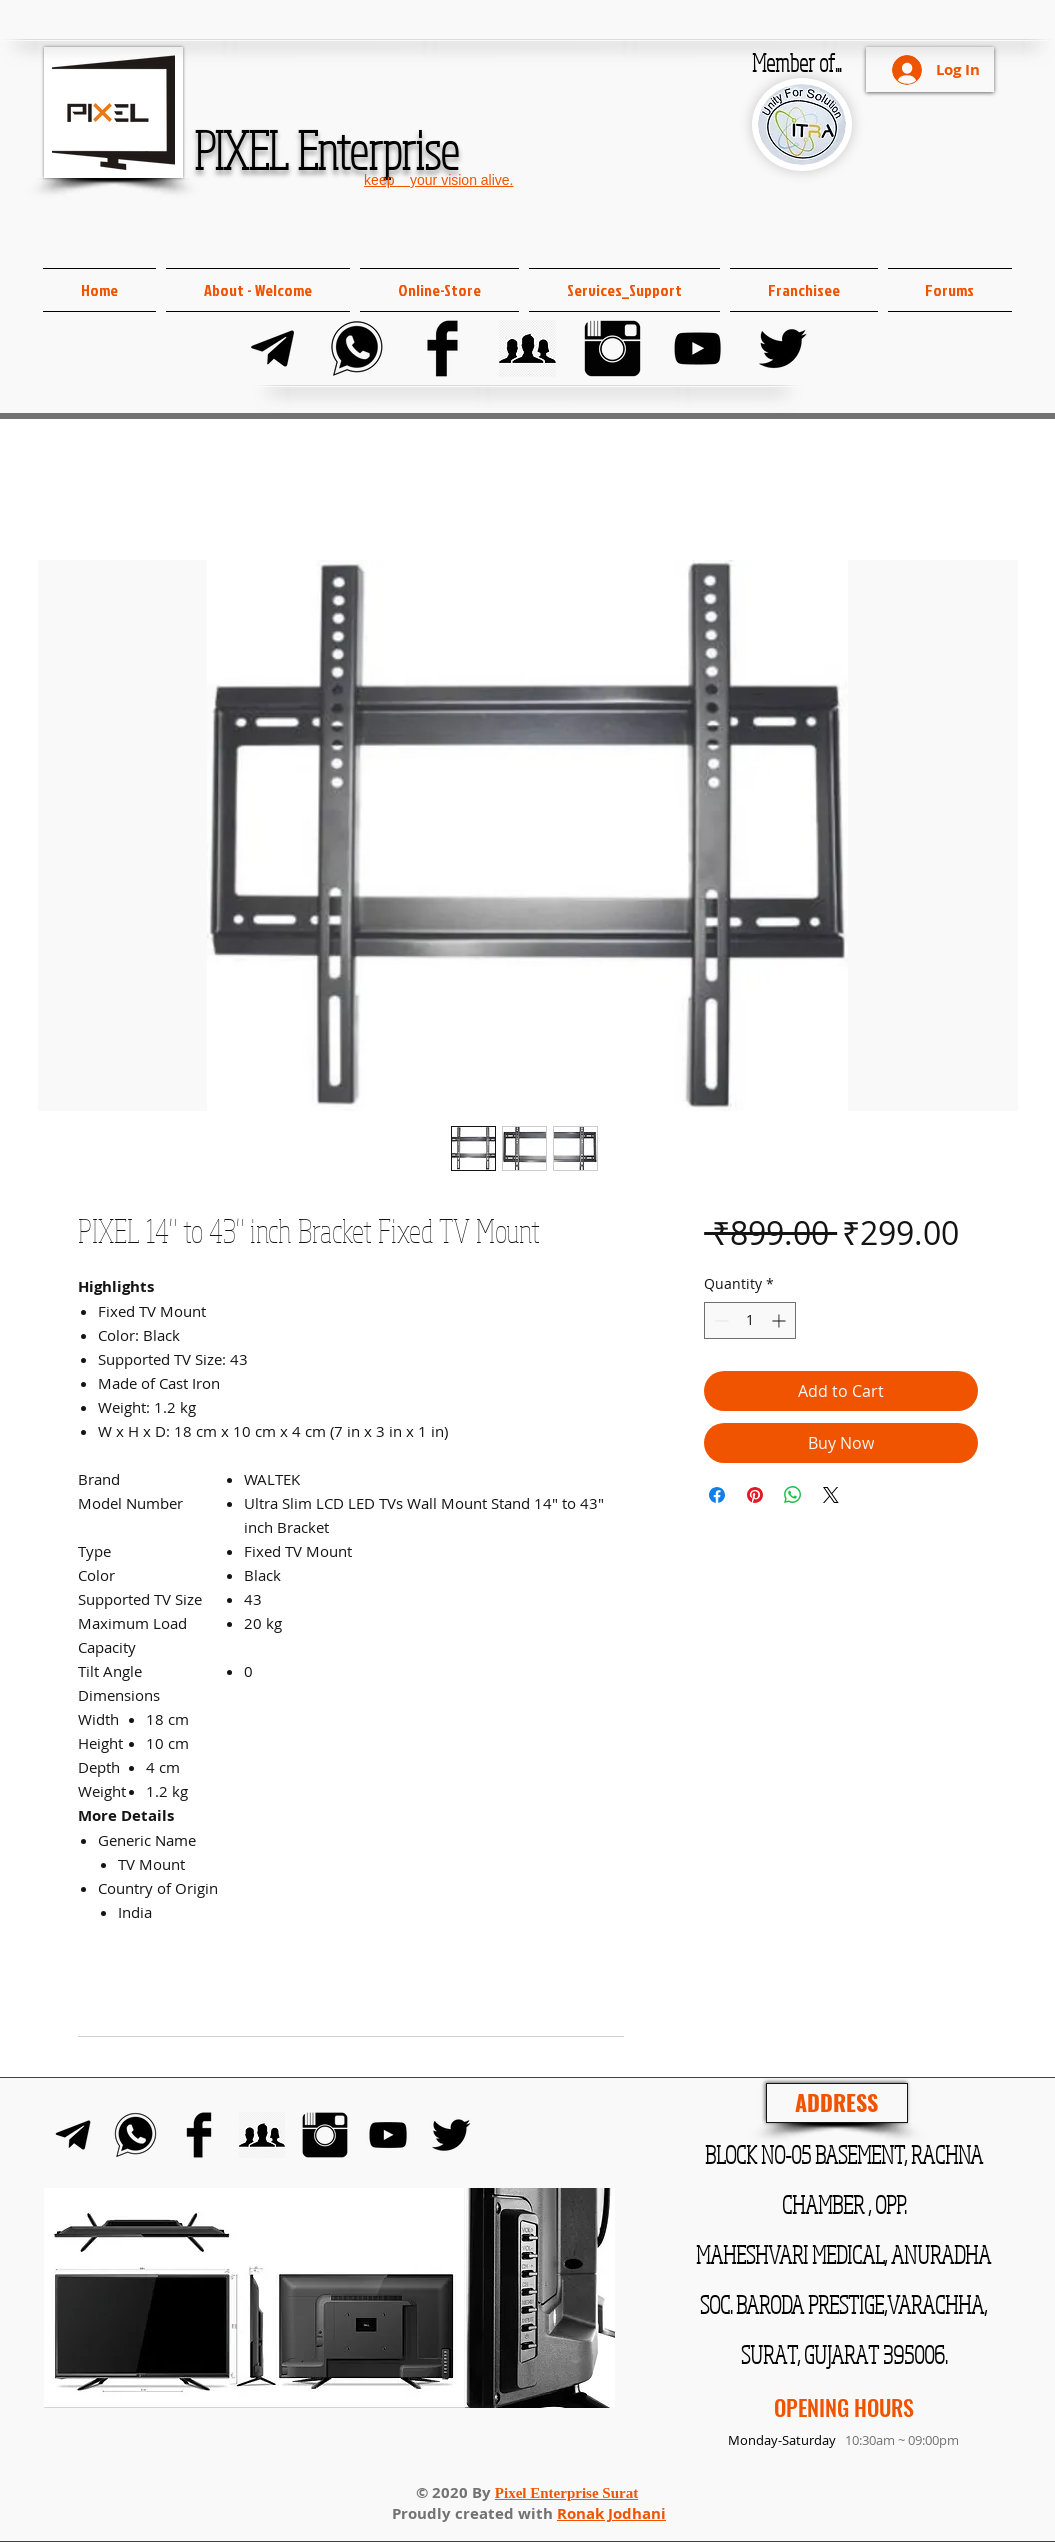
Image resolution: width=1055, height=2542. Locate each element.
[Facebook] (442, 348)
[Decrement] (719, 1320)
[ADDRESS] (837, 2103)
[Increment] (780, 1320)
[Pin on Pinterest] (755, 1495)
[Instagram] (612, 348)
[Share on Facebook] (717, 1495)
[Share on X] (831, 1495)
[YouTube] (697, 348)
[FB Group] (527, 348)
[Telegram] (272, 348)
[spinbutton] (750, 1320)
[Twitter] (782, 348)
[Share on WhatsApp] (793, 1495)
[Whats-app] (357, 348)
